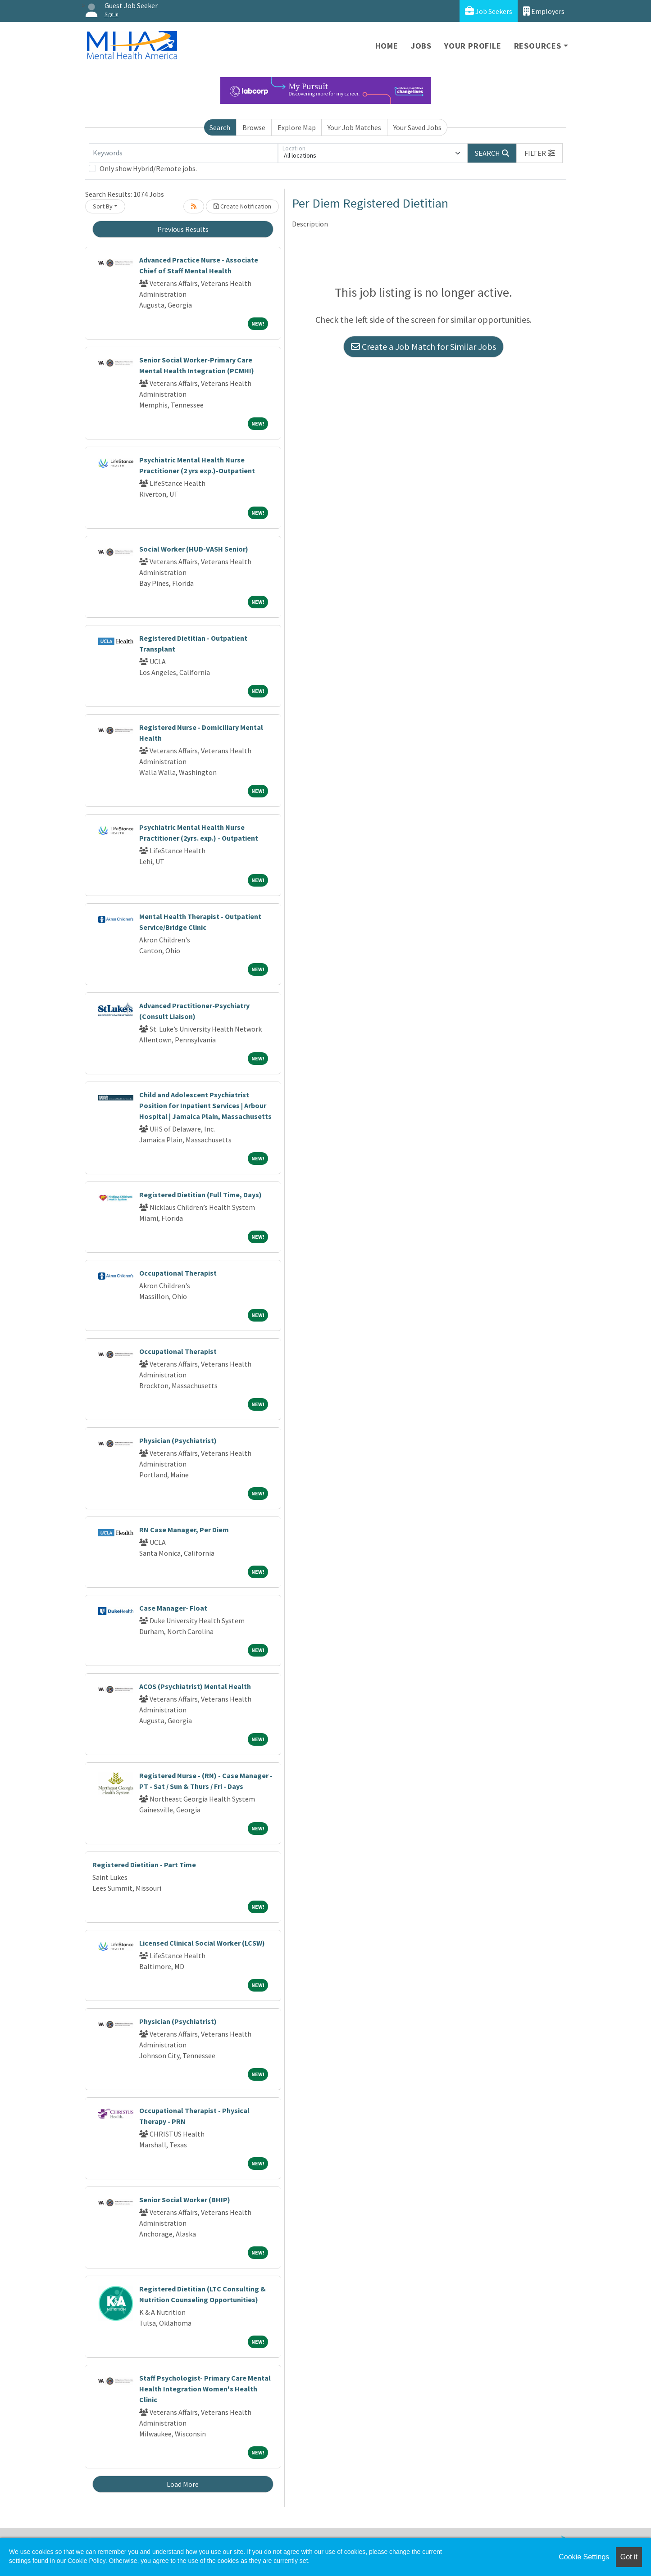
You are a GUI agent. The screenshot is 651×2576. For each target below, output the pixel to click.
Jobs (421, 46)
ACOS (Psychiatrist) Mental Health (195, 1686)
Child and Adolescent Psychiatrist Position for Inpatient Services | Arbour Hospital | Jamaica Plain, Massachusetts (205, 1105)
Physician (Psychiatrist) (178, 1440)
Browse (253, 127)
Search (219, 127)
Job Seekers (488, 11)
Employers (544, 11)
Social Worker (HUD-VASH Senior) (193, 548)
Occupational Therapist (178, 1272)
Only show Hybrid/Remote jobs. (148, 168)
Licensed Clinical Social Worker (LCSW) (202, 1942)
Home (386, 46)
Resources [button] (537, 46)
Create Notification (242, 206)
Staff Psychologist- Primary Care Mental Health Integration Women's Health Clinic (205, 2388)
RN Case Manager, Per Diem (184, 1529)
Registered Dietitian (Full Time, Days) (200, 1194)
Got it (628, 2557)
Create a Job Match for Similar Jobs (423, 346)
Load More (183, 2484)
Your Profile (472, 46)
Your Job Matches (354, 127)
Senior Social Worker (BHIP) (184, 2199)
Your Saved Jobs (417, 127)
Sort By (103, 206)
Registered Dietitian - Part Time (144, 1864)
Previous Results (183, 229)
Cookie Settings (584, 2557)
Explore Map (297, 127)
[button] (540, 153)
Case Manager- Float (173, 1607)
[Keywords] (183, 153)
